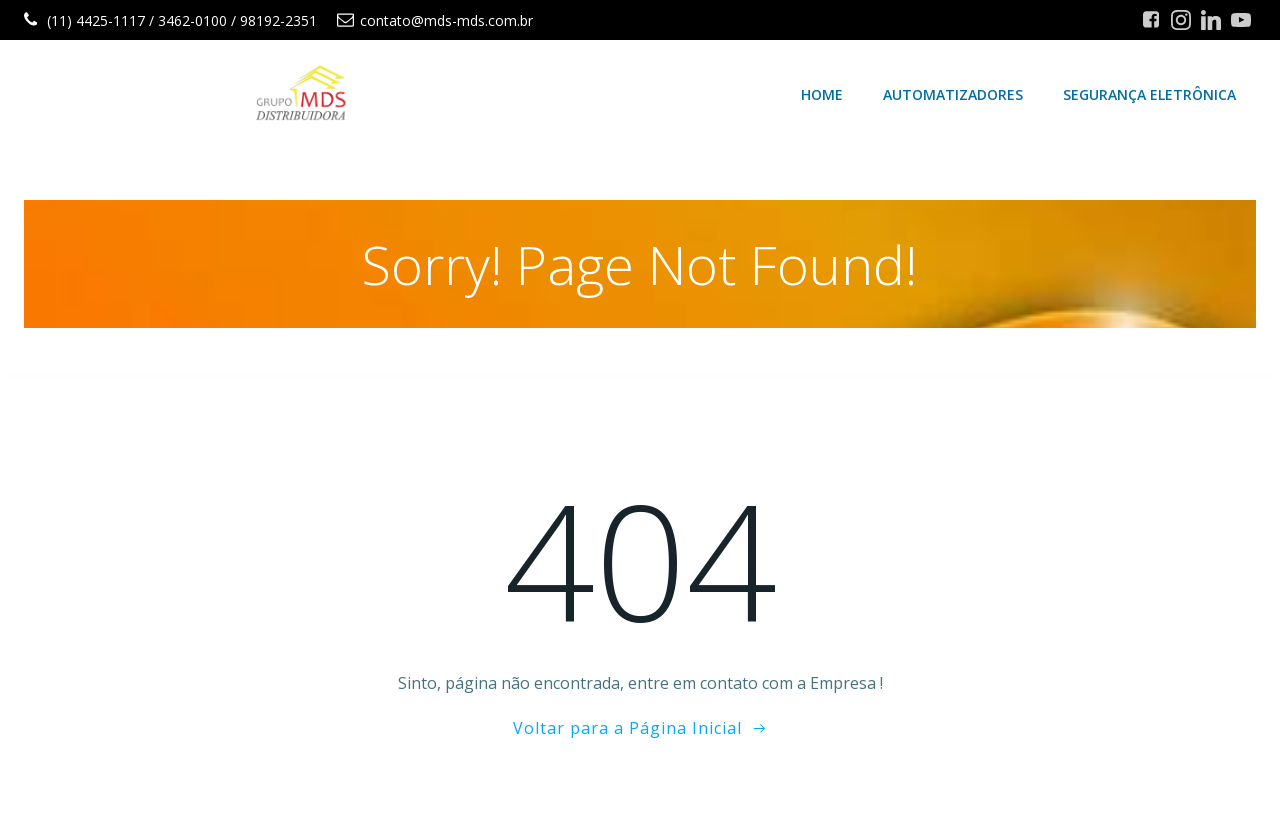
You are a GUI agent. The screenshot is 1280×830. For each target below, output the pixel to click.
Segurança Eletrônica (1149, 94)
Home (822, 94)
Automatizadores (953, 94)
